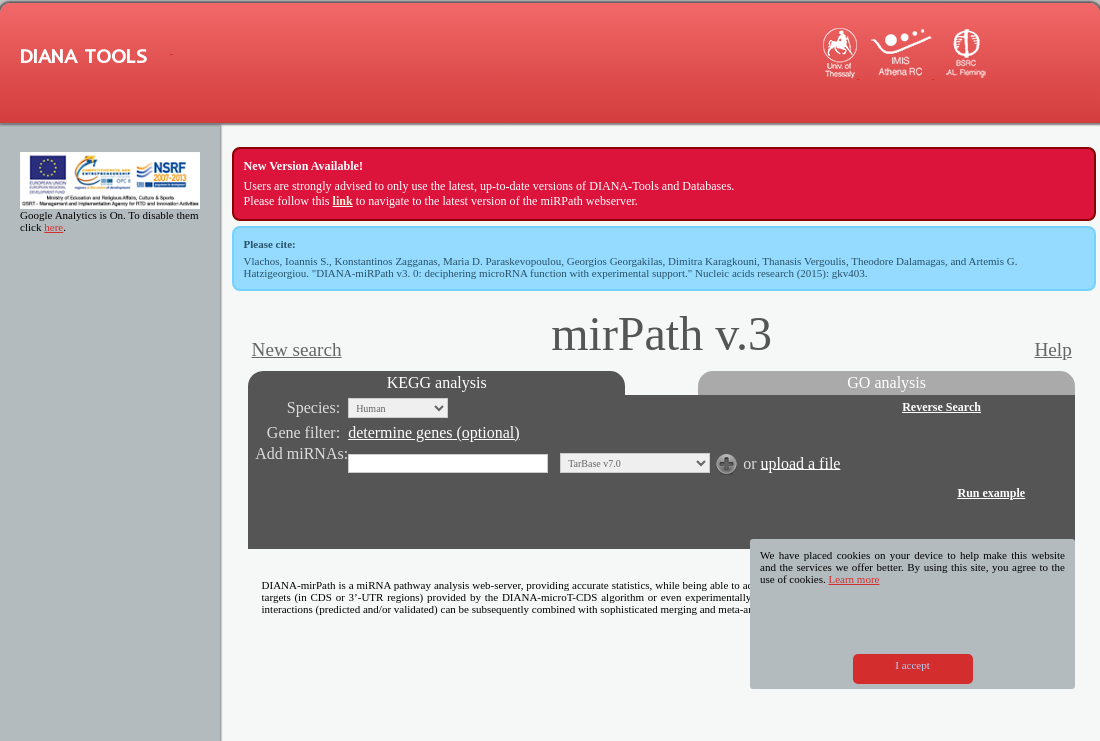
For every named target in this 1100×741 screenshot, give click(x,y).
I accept (912, 665)
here (53, 227)
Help (1052, 349)
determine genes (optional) (434, 432)
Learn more (853, 579)
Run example (991, 493)
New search (297, 349)
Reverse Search (941, 407)
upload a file (800, 462)
